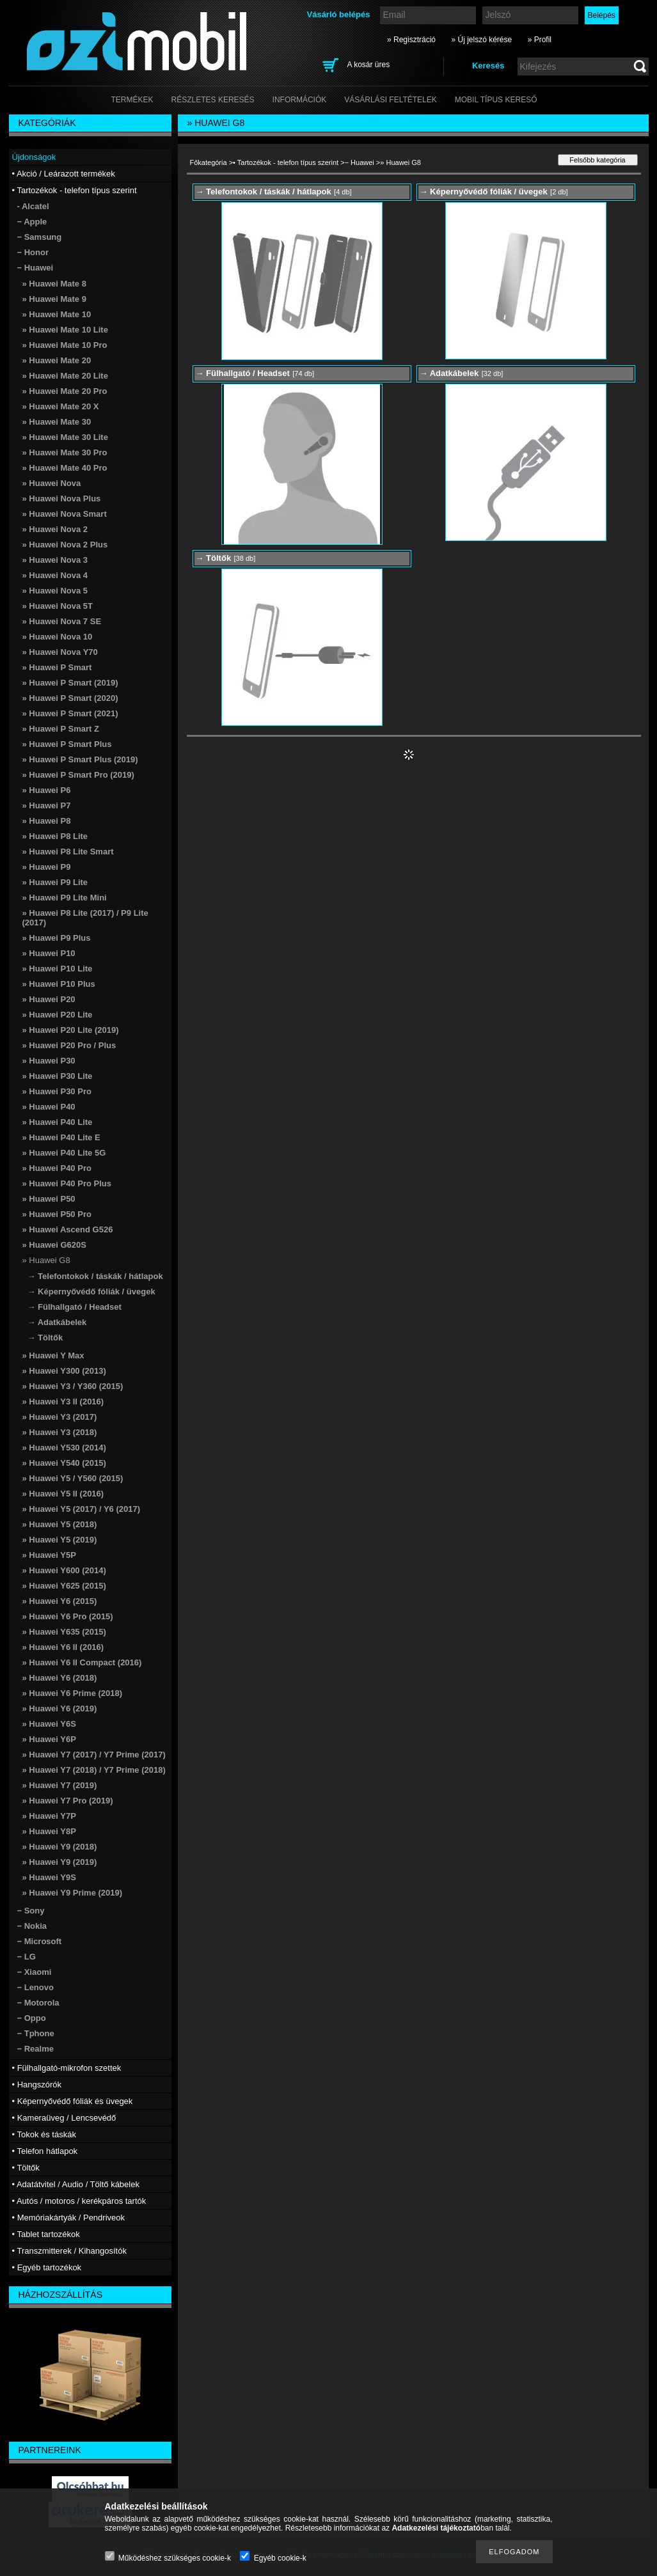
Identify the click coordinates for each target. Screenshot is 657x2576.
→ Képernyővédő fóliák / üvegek (91, 1291)
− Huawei (359, 162)
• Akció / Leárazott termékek (63, 173)
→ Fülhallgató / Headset (75, 1307)
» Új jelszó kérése (481, 39)
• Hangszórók (37, 2084)
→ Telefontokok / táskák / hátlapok (95, 1276)
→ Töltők (45, 1337)
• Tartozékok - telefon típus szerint (285, 162)
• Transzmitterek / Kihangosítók (69, 2251)
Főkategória (208, 162)
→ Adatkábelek (57, 1322)
